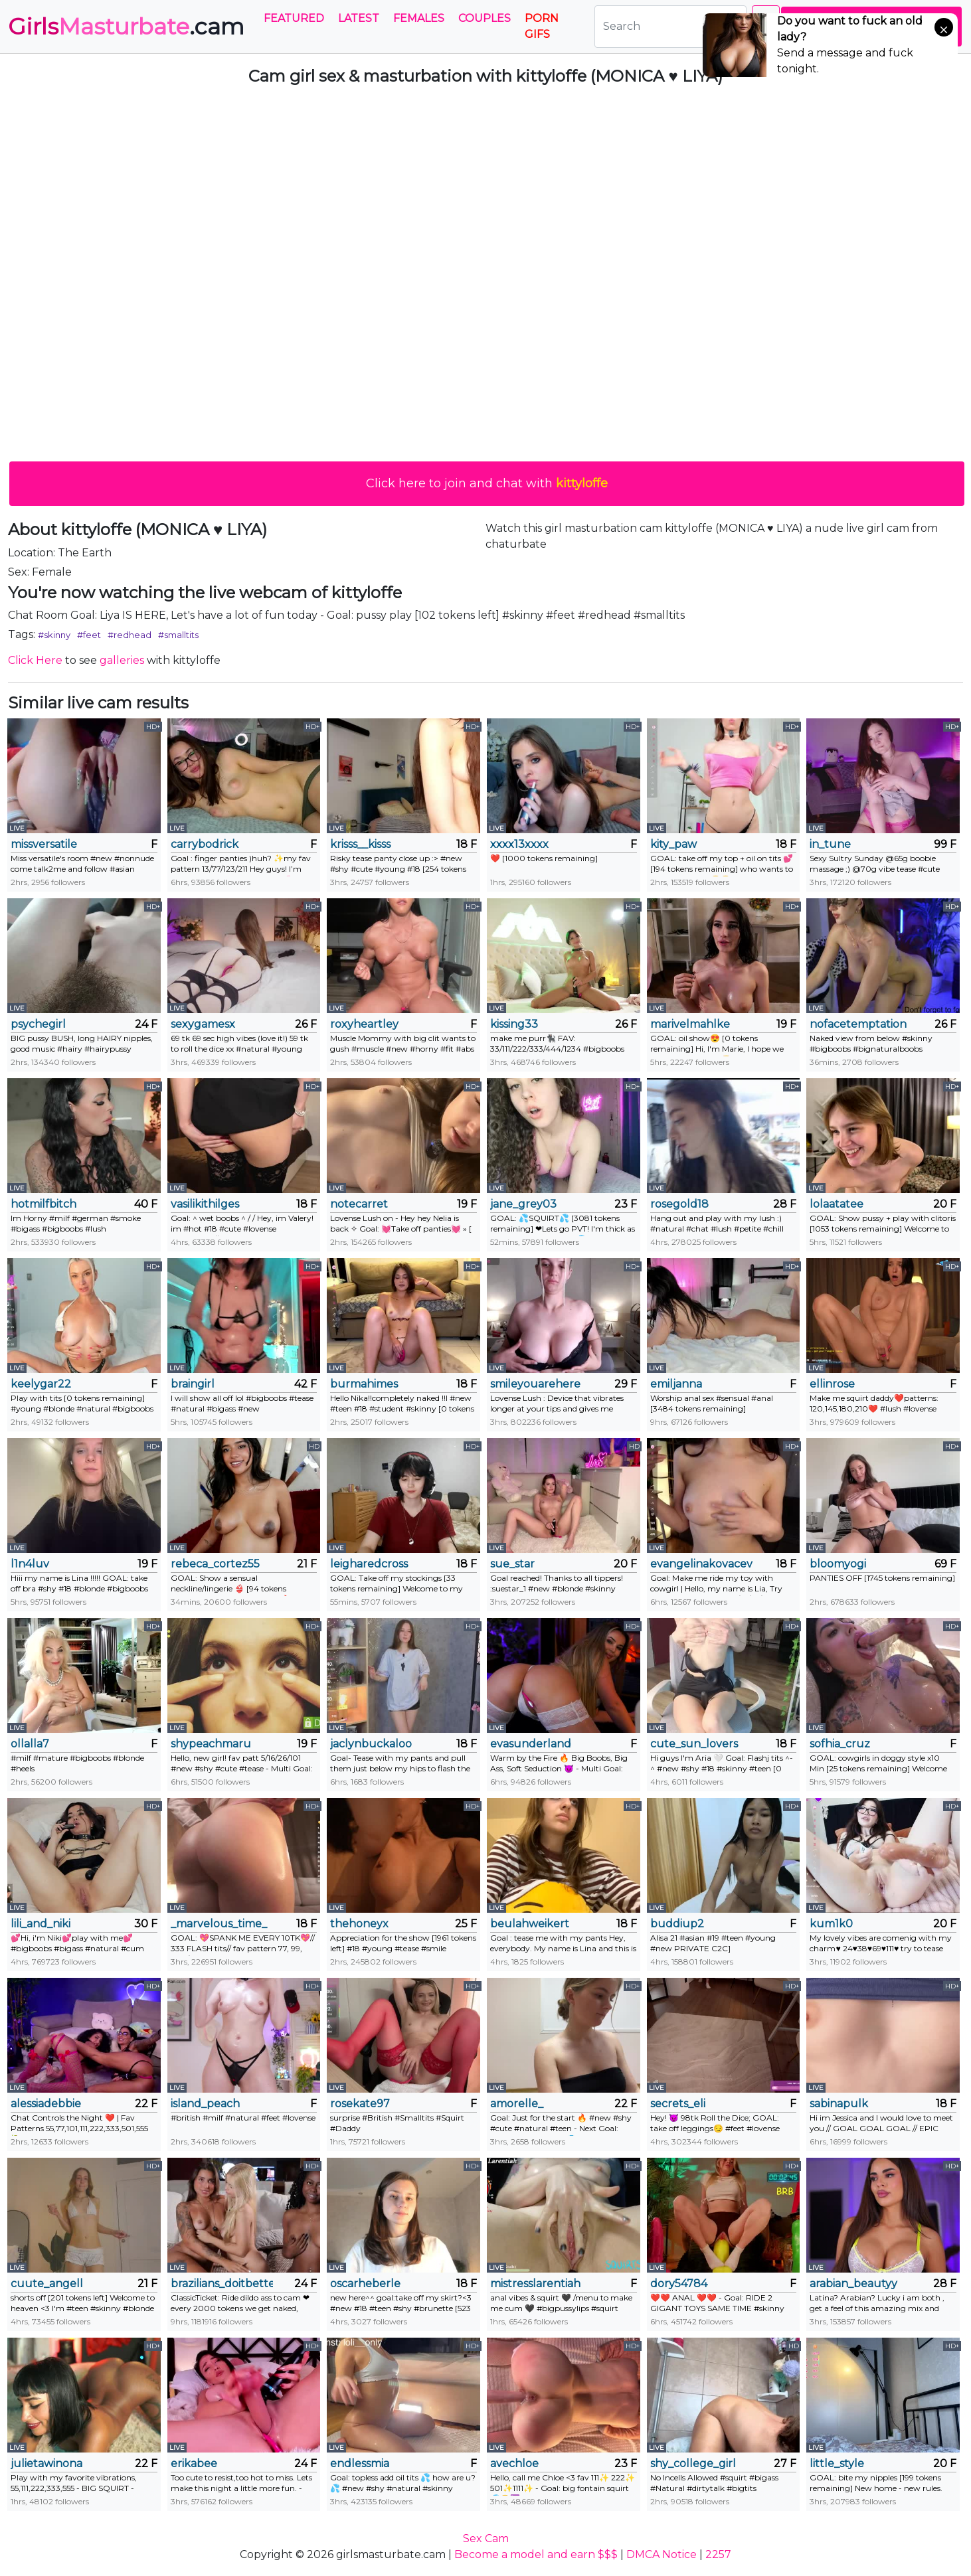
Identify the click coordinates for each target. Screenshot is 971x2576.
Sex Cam (486, 2538)
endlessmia (359, 2463)
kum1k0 (831, 1923)
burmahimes (364, 1384)
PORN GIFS (542, 26)
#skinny (54, 634)
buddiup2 (677, 1923)
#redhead (129, 634)
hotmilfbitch (43, 1204)
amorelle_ (516, 2103)
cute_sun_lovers (694, 1743)
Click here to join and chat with (487, 483)
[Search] (670, 26)
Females (418, 18)
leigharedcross (369, 1564)
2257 (718, 2554)
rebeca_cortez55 (215, 1564)
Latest (358, 18)
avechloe (514, 2463)
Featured (294, 18)
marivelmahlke (690, 1024)
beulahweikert (529, 1923)
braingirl (193, 1384)
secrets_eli (677, 2103)
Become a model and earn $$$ (536, 2554)
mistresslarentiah (535, 2283)
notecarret (359, 1204)
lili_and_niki (40, 1923)
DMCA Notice (661, 2554)
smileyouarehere (535, 1384)
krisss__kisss (360, 844)
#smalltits (178, 634)
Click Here (35, 660)
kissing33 (514, 1024)
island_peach (205, 2103)
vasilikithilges (205, 1204)
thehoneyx (359, 1923)
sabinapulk (839, 2103)
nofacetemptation (858, 1024)
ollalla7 (30, 1743)
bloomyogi (838, 1564)
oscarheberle (365, 2283)
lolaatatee (836, 1204)
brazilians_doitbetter (222, 2283)
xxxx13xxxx (519, 844)
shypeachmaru (211, 1743)
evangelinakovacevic (701, 1564)
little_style (837, 2463)
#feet (89, 634)
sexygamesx (203, 1024)
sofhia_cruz (840, 1743)
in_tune (830, 844)
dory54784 (678, 2283)
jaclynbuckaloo (371, 1743)
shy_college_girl (693, 2463)
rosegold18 (679, 1204)
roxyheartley (364, 1024)
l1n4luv (30, 1564)
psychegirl (38, 1024)
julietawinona (46, 2463)
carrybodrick (204, 844)
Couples (484, 18)
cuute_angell (47, 2283)
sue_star (512, 1564)
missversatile (44, 844)
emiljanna (676, 1384)
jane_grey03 (523, 1204)
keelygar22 (41, 1384)
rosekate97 (360, 2103)
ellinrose (832, 1384)
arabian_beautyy (853, 2283)
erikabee (194, 2463)
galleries (122, 660)
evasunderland (530, 1743)
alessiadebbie (46, 2103)
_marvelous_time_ (219, 1923)
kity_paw (673, 844)
